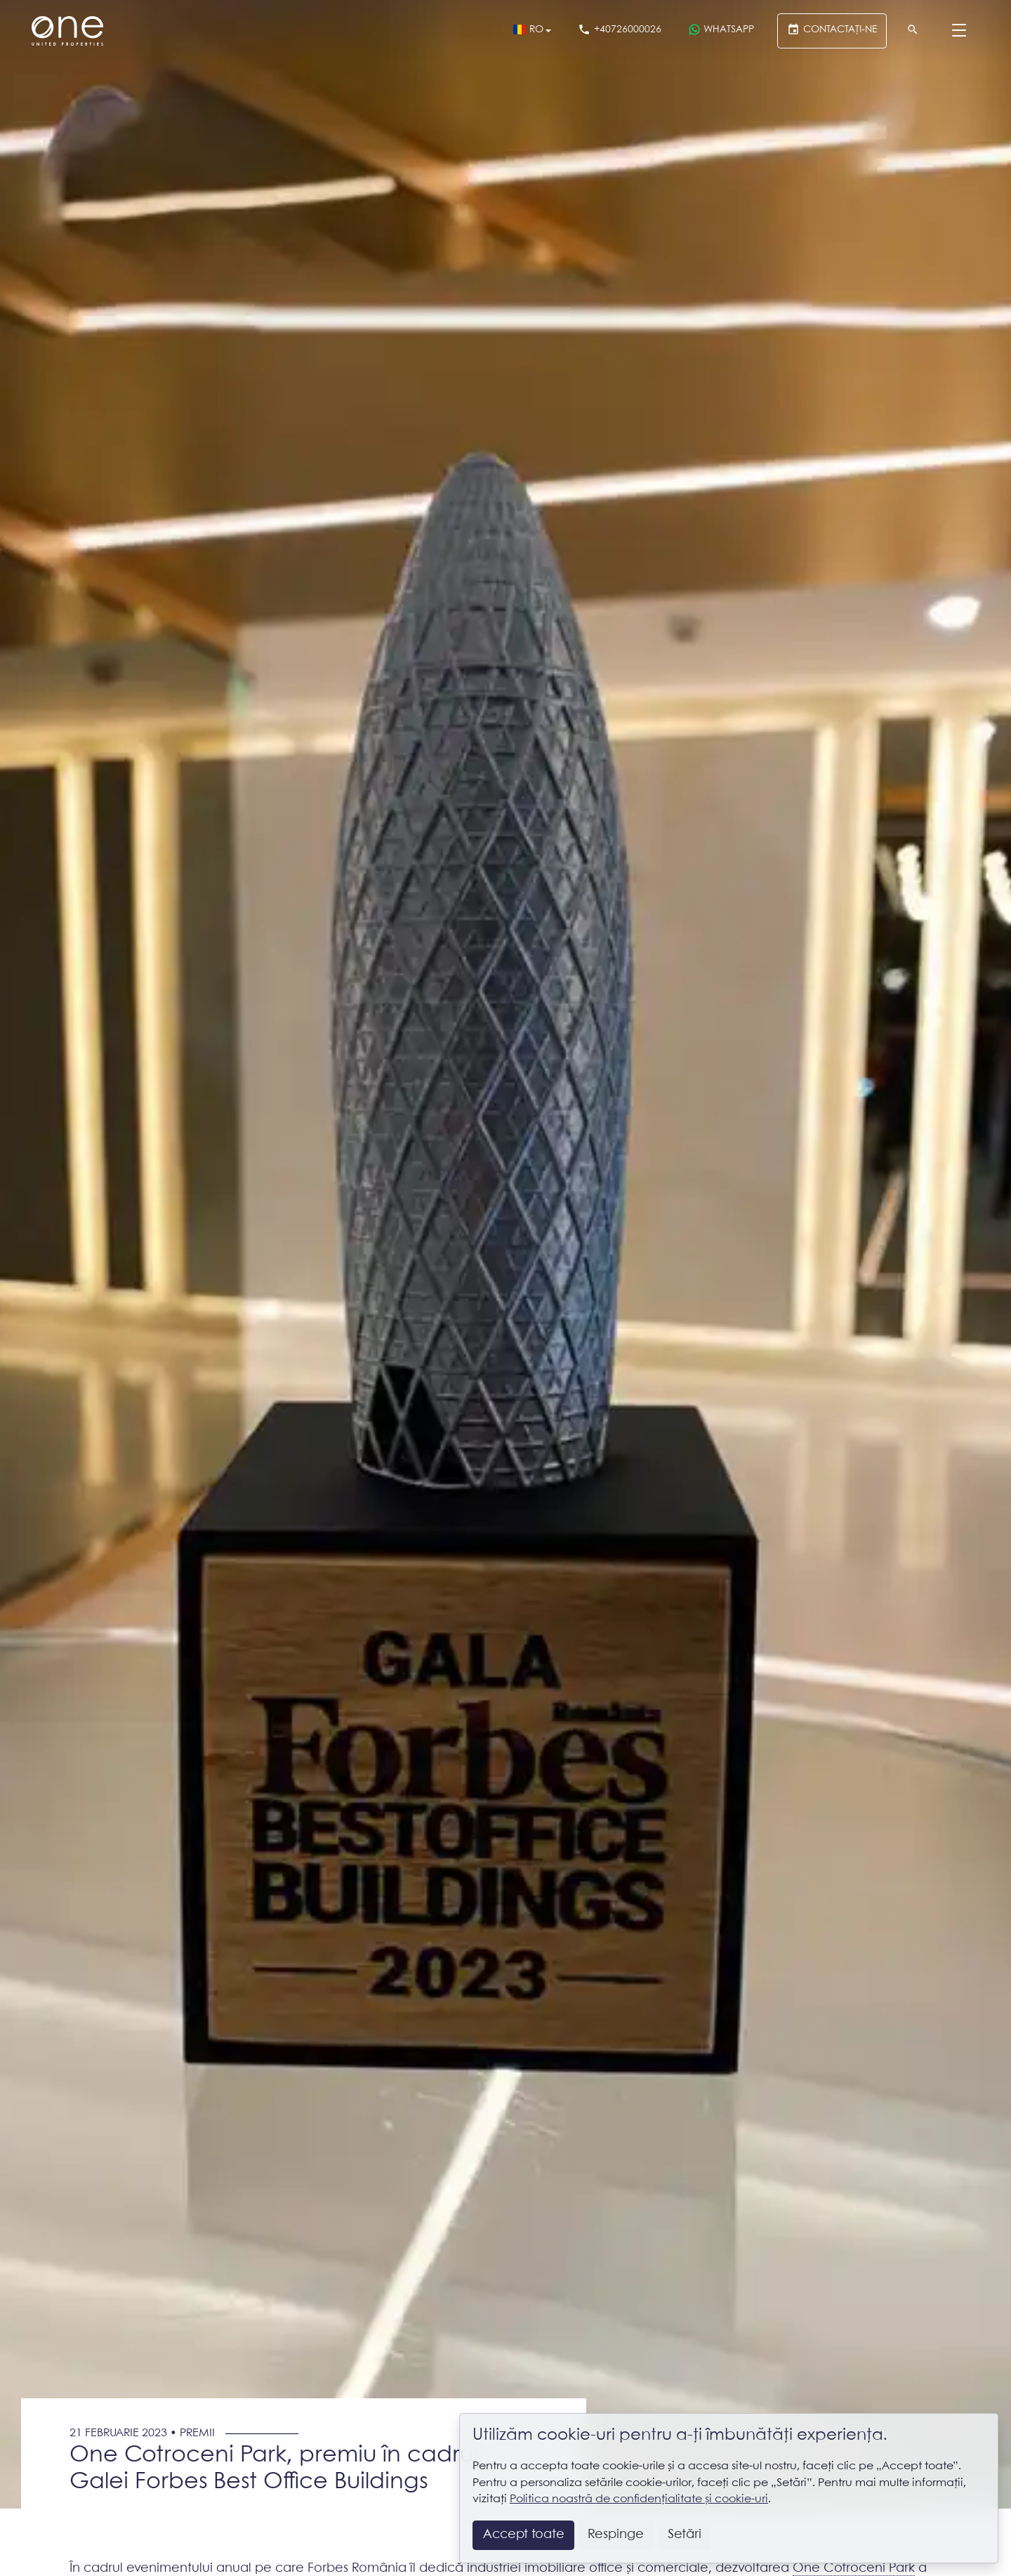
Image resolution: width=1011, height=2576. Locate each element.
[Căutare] (912, 30)
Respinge (616, 2534)
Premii (197, 2433)
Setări (684, 2534)
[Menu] (959, 30)
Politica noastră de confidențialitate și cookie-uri (639, 2499)
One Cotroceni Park (854, 2568)
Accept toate (523, 2534)
